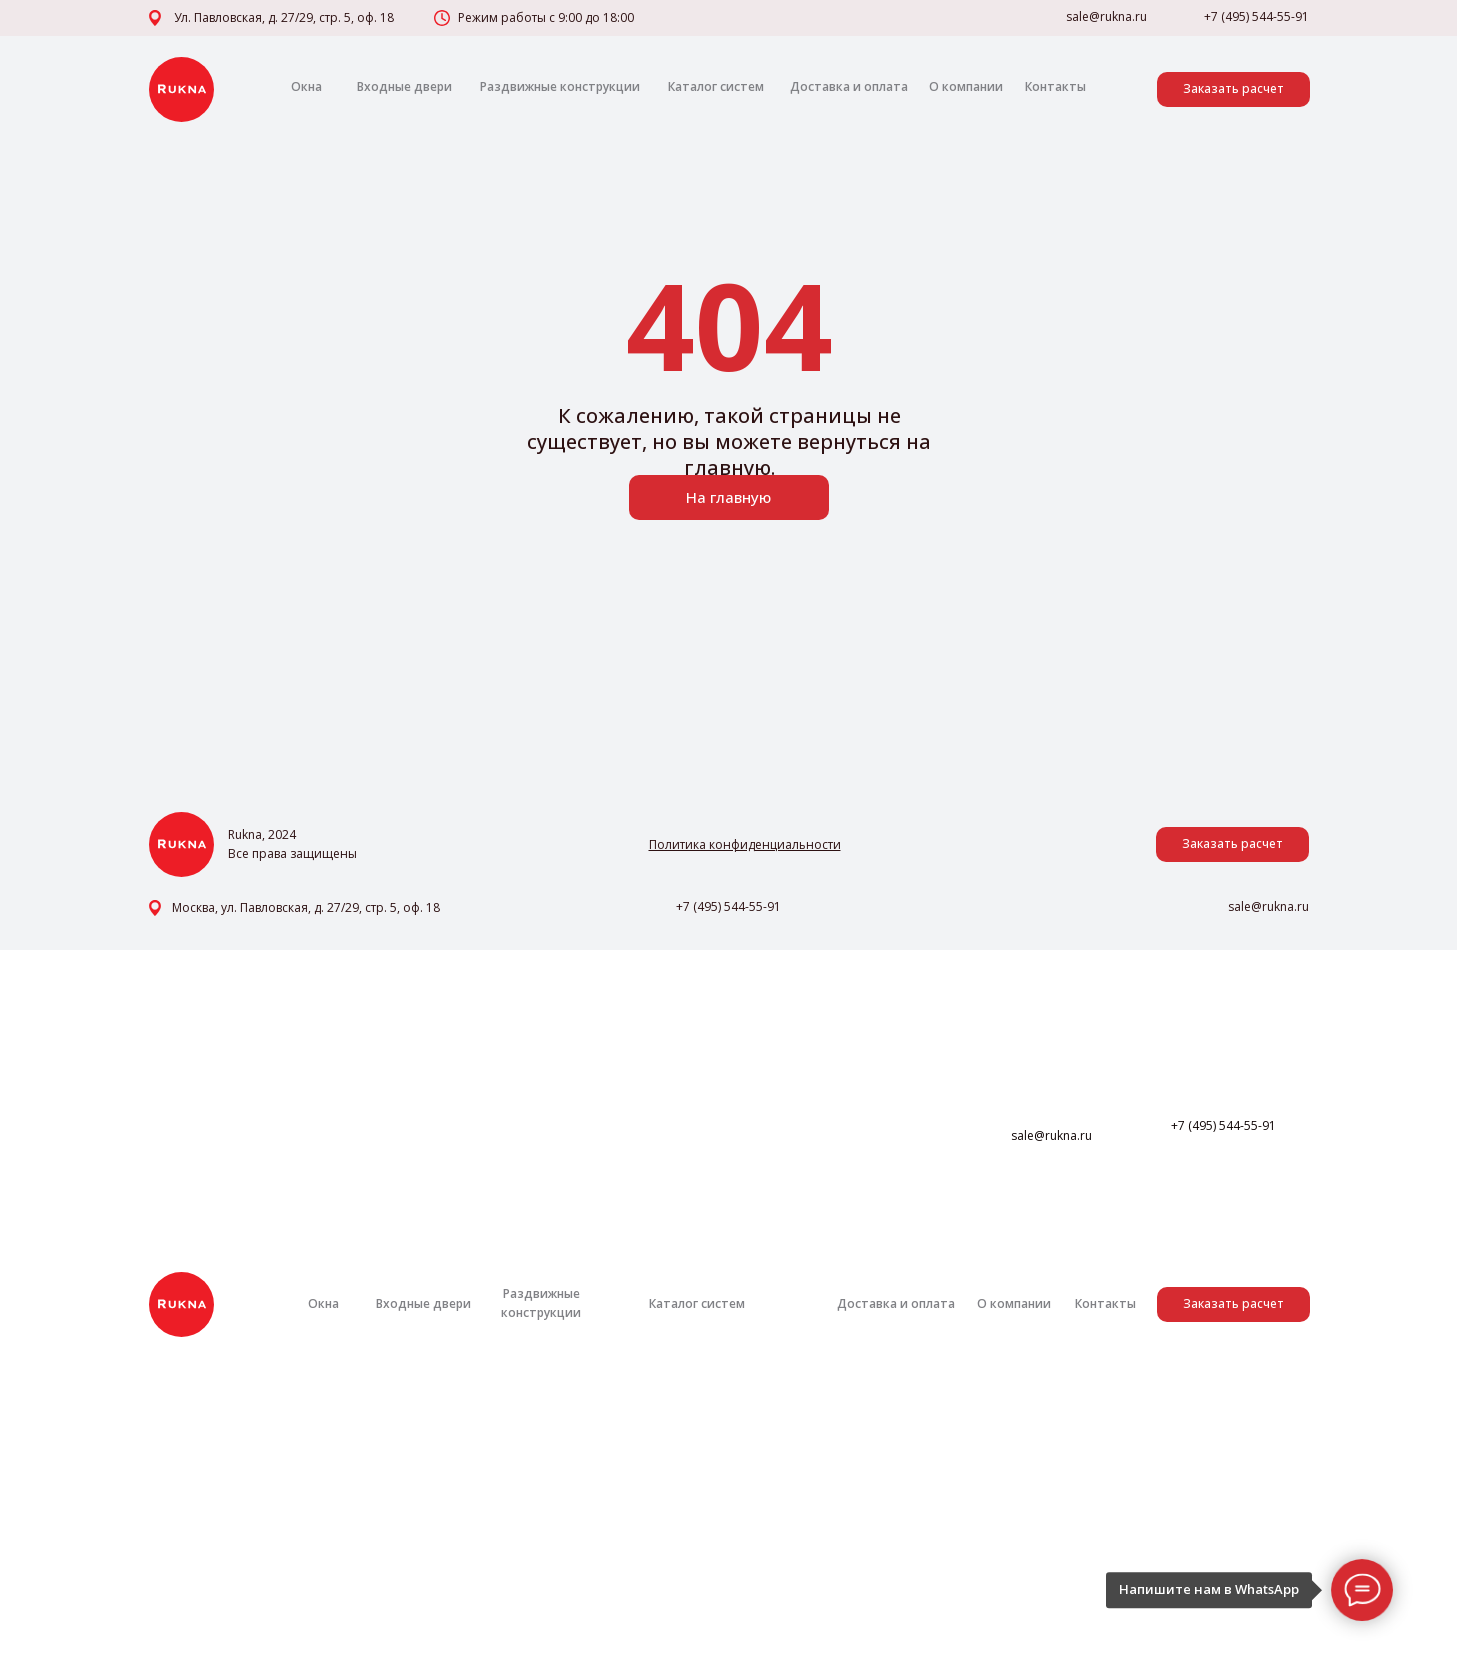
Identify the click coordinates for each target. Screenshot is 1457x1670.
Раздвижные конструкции (560, 86)
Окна (306, 86)
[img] (181, 89)
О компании (966, 86)
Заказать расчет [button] (1233, 88)
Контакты (1055, 86)
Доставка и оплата (849, 86)
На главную (728, 497)
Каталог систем (716, 86)
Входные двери (404, 86)
